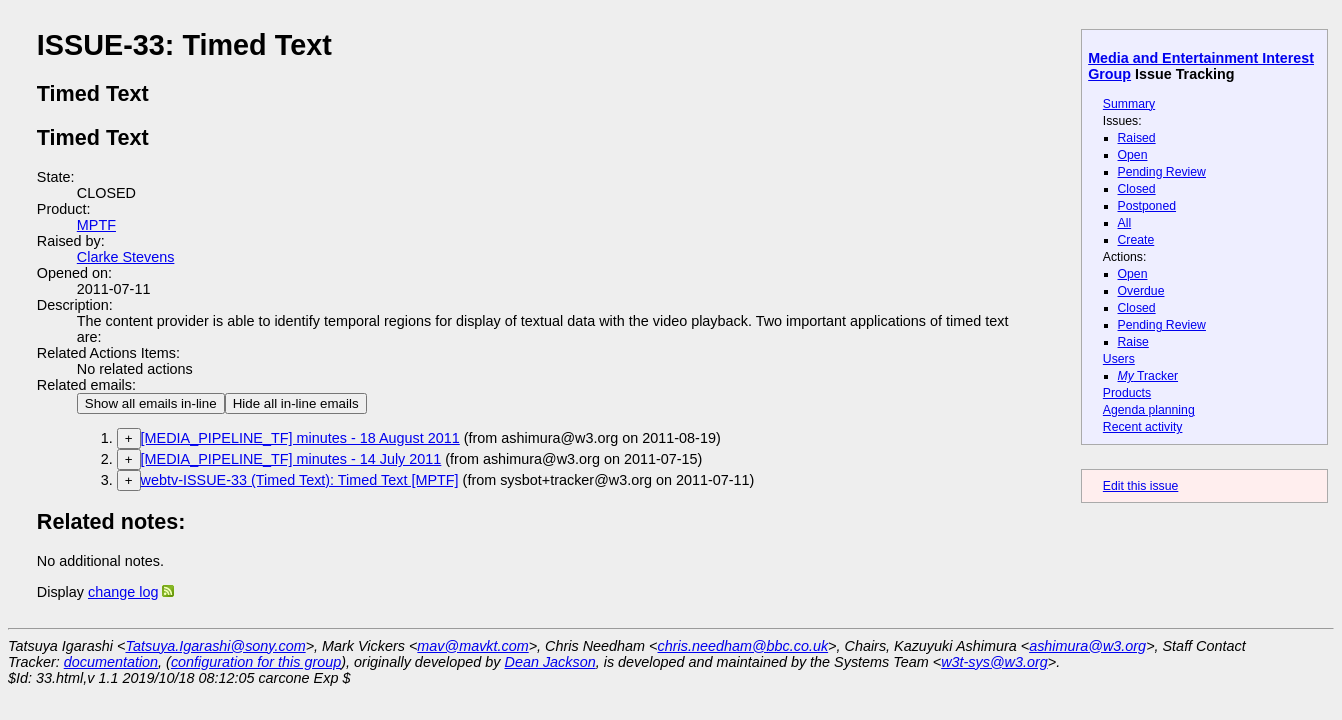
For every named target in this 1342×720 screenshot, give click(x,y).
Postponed (1147, 206)
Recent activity (1143, 427)
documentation (111, 662)
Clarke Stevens (126, 257)
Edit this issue (1140, 486)
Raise (1133, 342)
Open (1133, 155)
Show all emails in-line (151, 403)
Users (1119, 359)
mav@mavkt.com (472, 646)
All (1125, 223)
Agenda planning (1149, 410)
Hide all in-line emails (296, 403)
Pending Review (1162, 172)
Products (1127, 393)
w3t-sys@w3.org (994, 662)
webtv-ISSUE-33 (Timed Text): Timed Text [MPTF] (300, 480)
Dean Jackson (550, 662)
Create (1136, 240)
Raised (1137, 138)
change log (123, 592)
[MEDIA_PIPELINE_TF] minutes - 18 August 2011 (300, 438)
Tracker (1148, 376)
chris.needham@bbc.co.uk (743, 646)
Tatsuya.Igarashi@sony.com (215, 646)
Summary (1129, 104)
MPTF (96, 225)
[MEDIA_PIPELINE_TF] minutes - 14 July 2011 (291, 459)
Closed (1137, 189)
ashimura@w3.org (1087, 646)
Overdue (1141, 291)
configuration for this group (256, 662)
